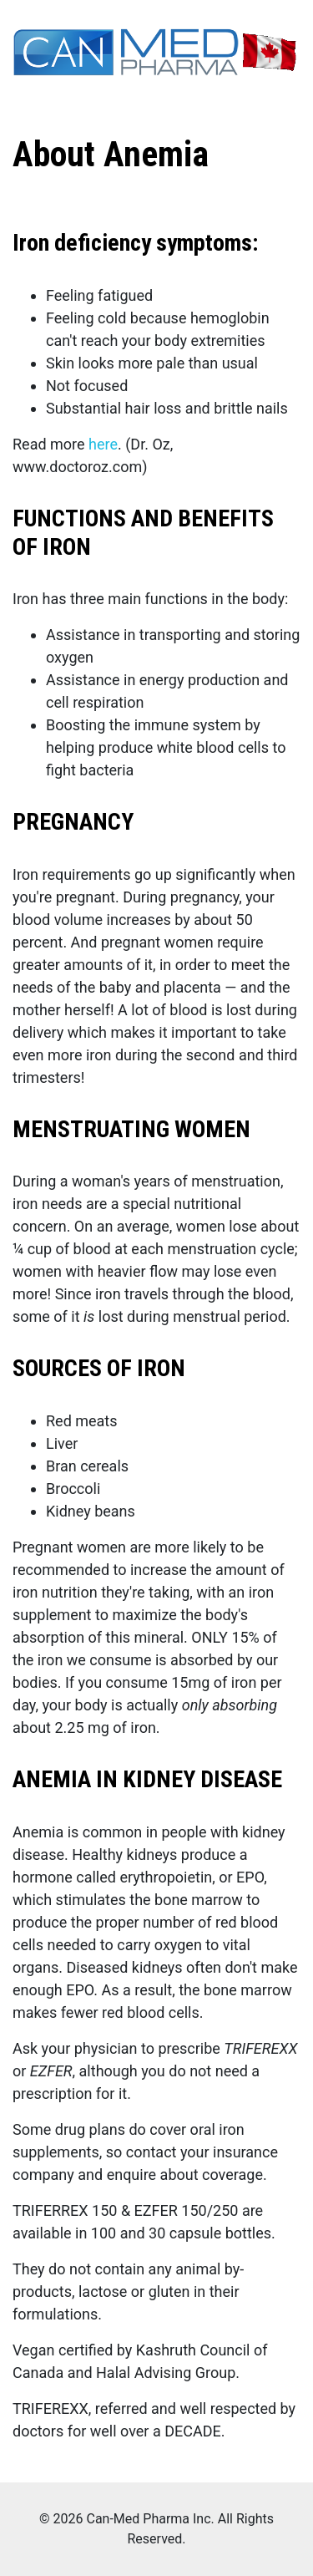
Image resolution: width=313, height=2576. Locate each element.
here (103, 444)
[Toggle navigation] (23, 97)
